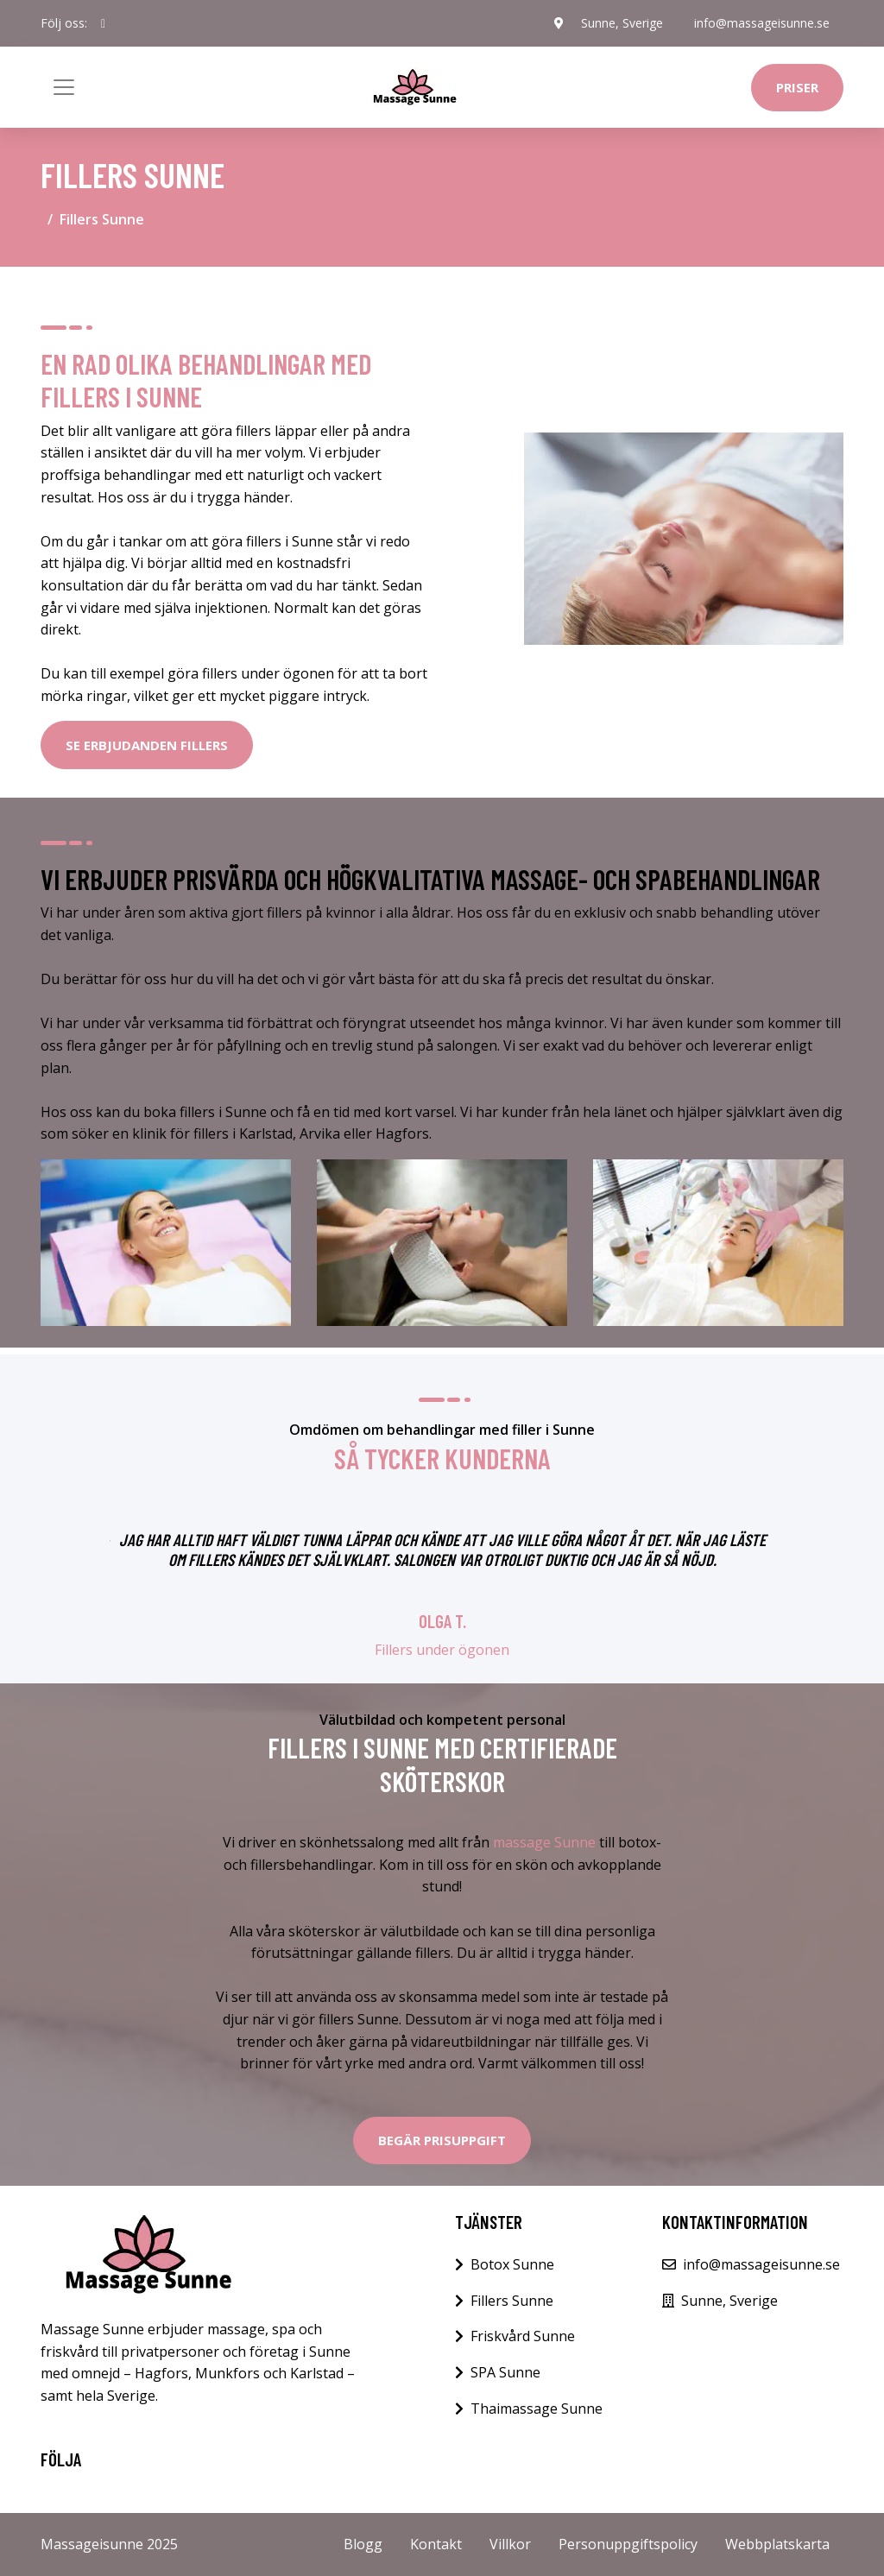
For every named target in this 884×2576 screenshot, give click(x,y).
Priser (797, 87)
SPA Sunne (505, 2372)
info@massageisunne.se (762, 23)
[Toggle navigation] (64, 87)
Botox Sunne (512, 2264)
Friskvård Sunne (522, 2336)
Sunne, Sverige (622, 23)
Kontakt (436, 2544)
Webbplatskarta (777, 2544)
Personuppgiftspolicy (628, 2544)
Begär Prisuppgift (442, 2140)
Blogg (363, 2544)
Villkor (510, 2544)
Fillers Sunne (511, 2300)
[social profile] (103, 23)
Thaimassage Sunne (536, 2408)
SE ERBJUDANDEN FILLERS (147, 745)
